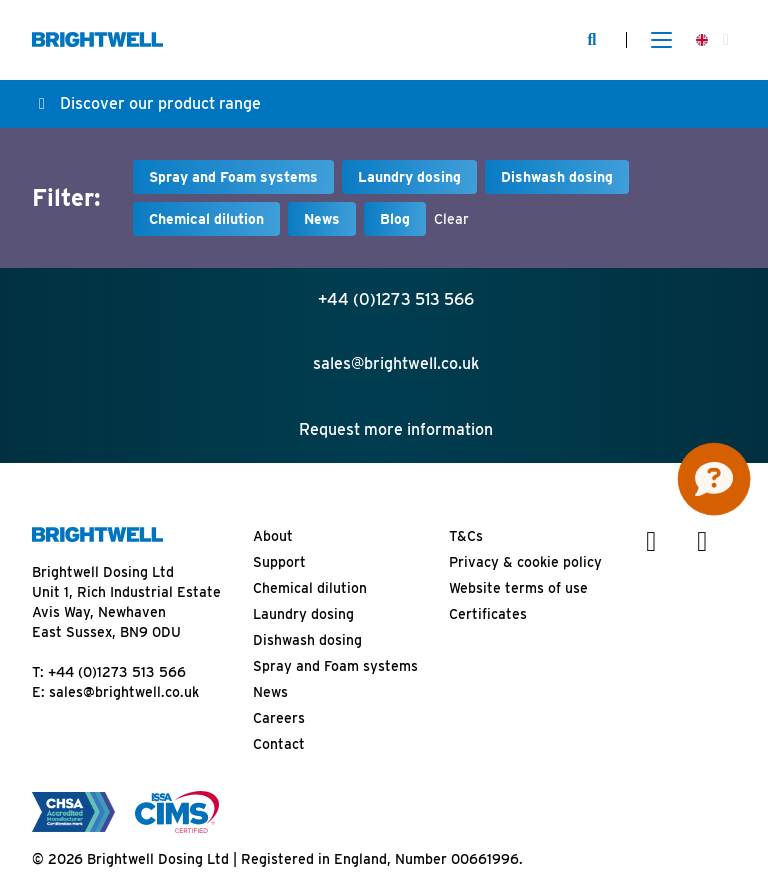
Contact (279, 744)
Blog (395, 219)
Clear (451, 219)
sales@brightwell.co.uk (124, 692)
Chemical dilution (206, 219)
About (273, 536)
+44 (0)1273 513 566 (117, 672)
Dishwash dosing (557, 177)
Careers (279, 718)
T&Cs (466, 536)
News (322, 219)
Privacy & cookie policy (525, 562)
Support (279, 562)
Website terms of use (518, 588)
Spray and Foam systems (233, 177)
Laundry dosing (409, 177)
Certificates (488, 614)
